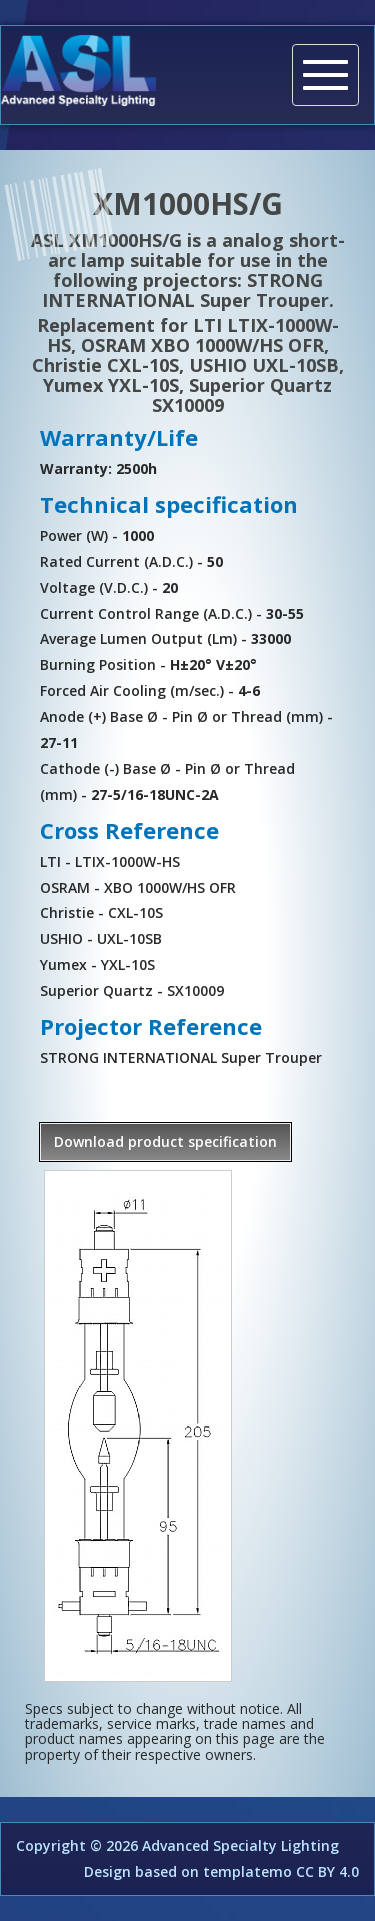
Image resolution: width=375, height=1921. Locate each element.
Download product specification (165, 1141)
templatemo (247, 1871)
